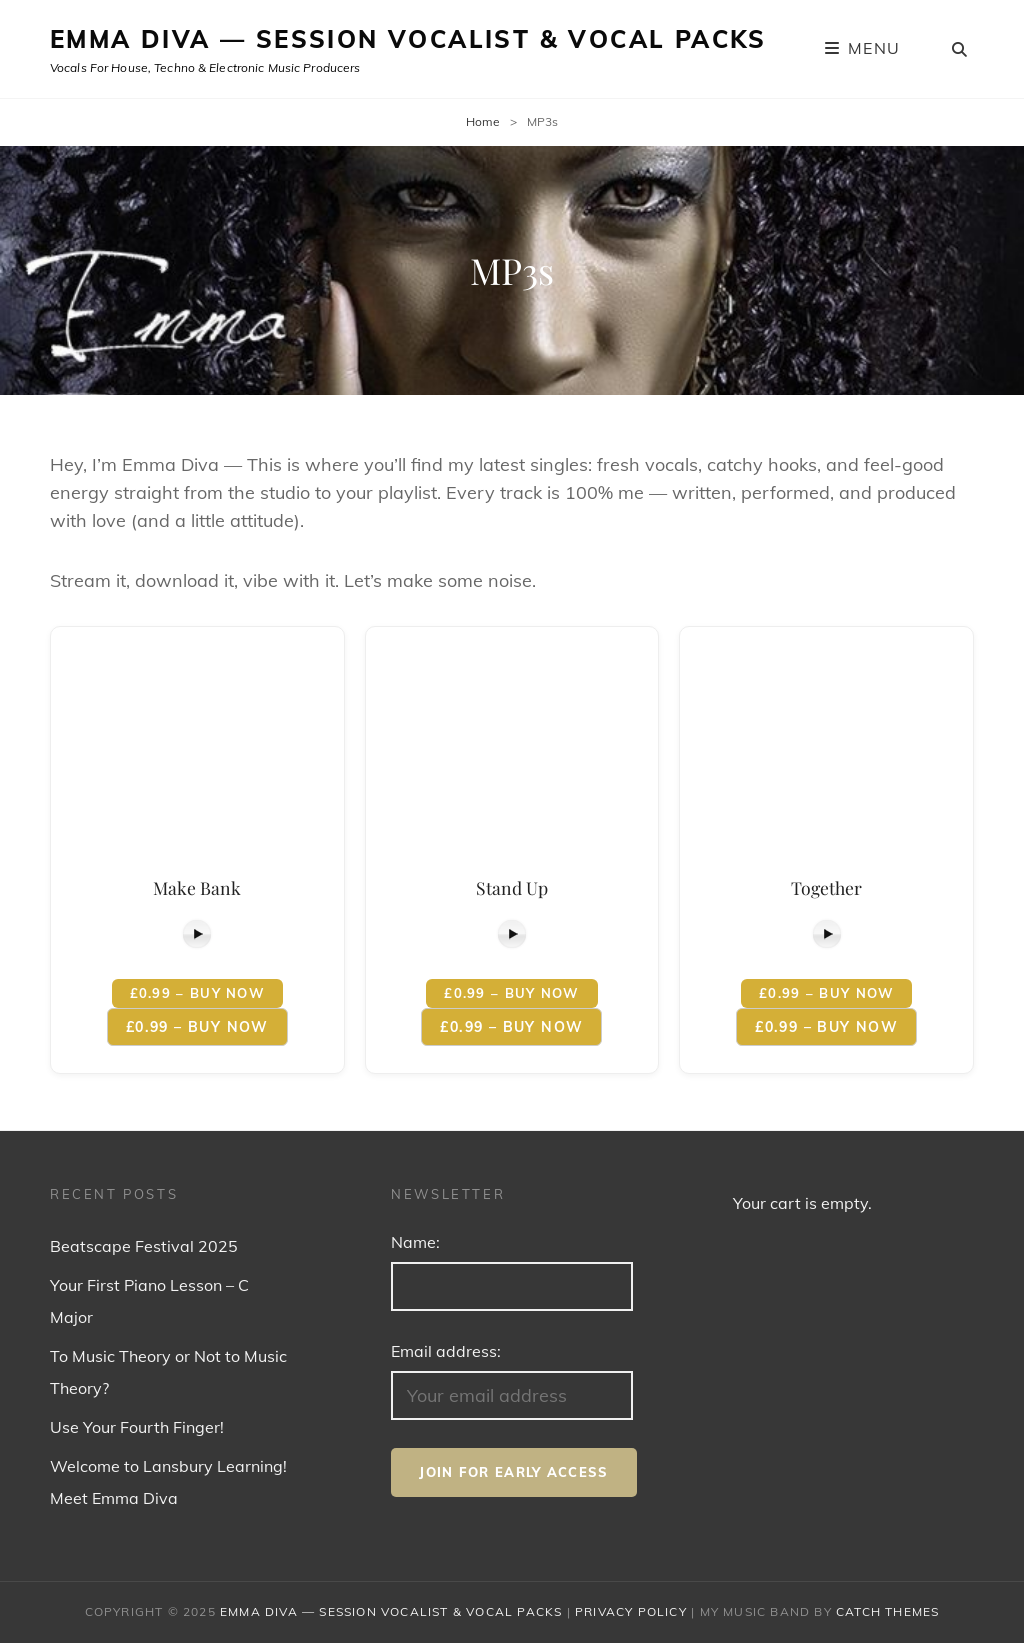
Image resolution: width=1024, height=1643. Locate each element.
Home (483, 121)
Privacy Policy (631, 1611)
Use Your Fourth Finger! (137, 1427)
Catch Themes (887, 1611)
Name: (415, 1242)
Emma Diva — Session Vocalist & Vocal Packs (408, 39)
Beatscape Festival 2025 (144, 1246)
